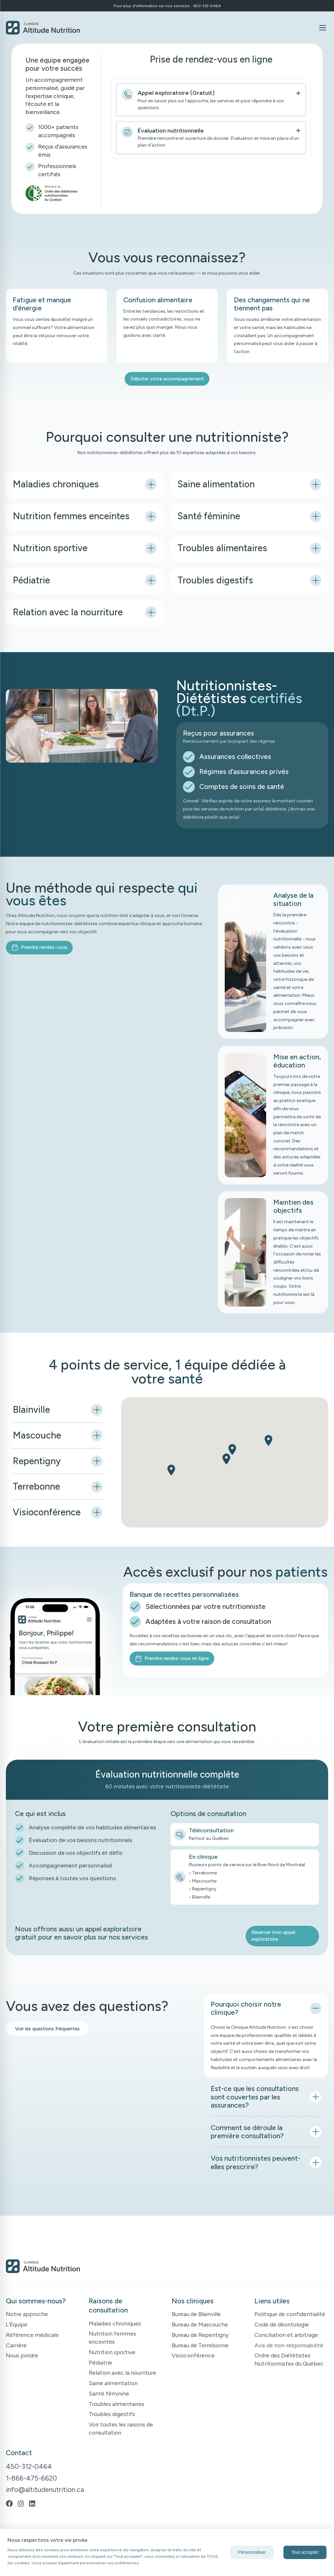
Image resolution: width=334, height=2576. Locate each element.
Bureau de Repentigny (200, 2334)
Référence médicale (32, 2334)
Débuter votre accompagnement (167, 379)
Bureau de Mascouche (200, 2324)
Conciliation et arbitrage (286, 2334)
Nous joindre (22, 2355)
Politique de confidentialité (289, 2314)
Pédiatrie (100, 2362)
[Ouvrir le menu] (322, 27)
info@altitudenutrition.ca (45, 2489)
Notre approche (27, 2314)
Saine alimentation (113, 2383)
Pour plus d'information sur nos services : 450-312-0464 (167, 5)
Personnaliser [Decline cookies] (252, 2552)
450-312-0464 (29, 2466)
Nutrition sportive (112, 2352)
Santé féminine (109, 2393)
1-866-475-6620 (31, 2478)
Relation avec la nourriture (122, 2372)
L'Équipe (16, 2324)
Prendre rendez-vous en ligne (171, 1658)
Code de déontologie (281, 2324)
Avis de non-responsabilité (288, 2345)
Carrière (16, 2345)
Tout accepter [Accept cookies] (305, 2552)
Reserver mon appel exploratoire (273, 1935)
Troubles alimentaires (116, 2403)
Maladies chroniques (115, 2323)
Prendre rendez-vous (39, 947)
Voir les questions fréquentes (47, 2029)
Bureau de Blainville (196, 2314)
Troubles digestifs (112, 2414)
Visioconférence (193, 2355)
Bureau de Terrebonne (200, 2345)
